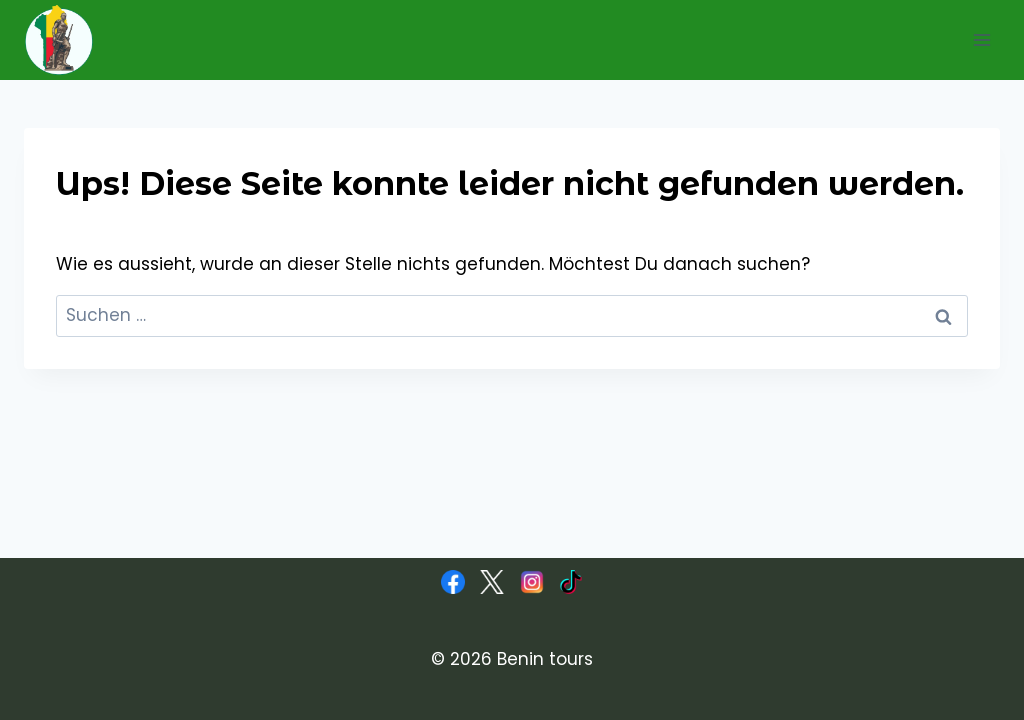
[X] (492, 582)
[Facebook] (453, 582)
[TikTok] (571, 582)
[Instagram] (532, 582)
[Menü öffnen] (981, 39)
